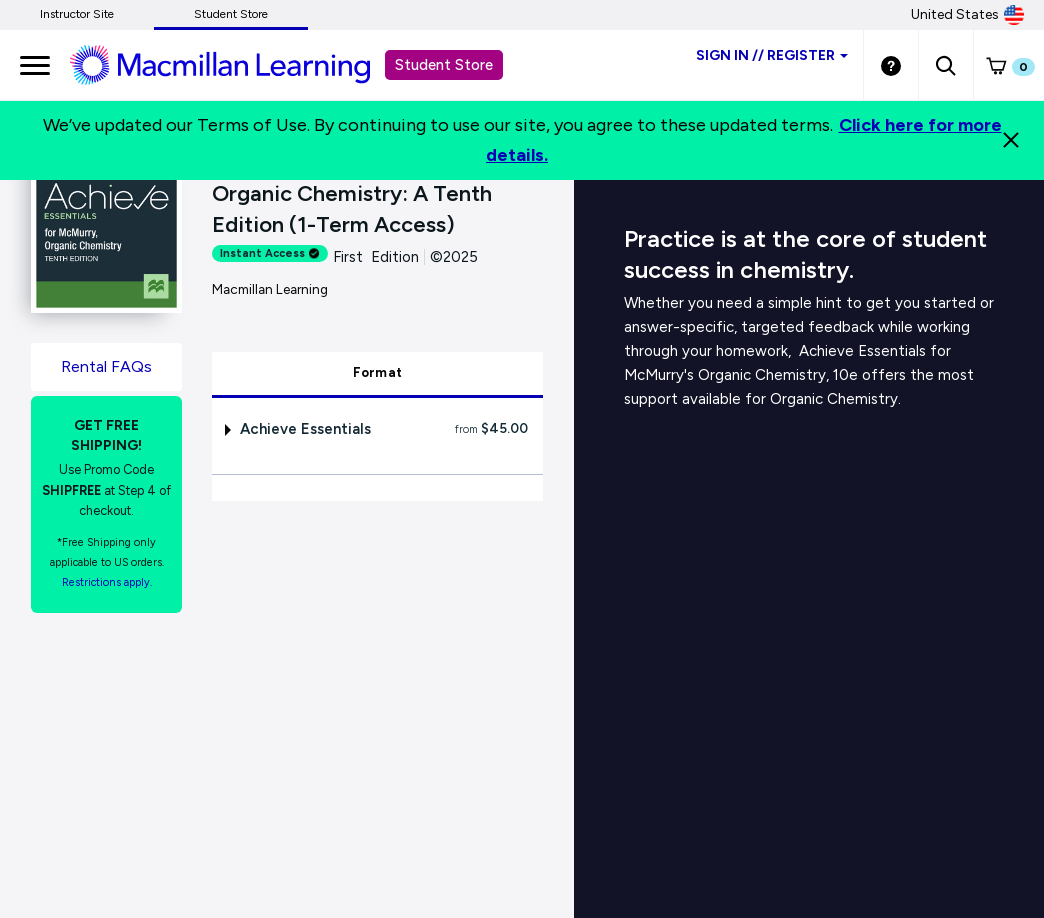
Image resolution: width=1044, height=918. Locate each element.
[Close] (1011, 140)
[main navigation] (35, 65)
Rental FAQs (106, 366)
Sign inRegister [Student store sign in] (772, 55)
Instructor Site (77, 14)
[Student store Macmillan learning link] (235, 64)
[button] (945, 65)
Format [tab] (378, 372)
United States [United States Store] (967, 15)
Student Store (231, 14)
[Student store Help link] (891, 65)
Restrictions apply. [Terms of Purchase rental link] (107, 582)
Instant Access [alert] (270, 253)
